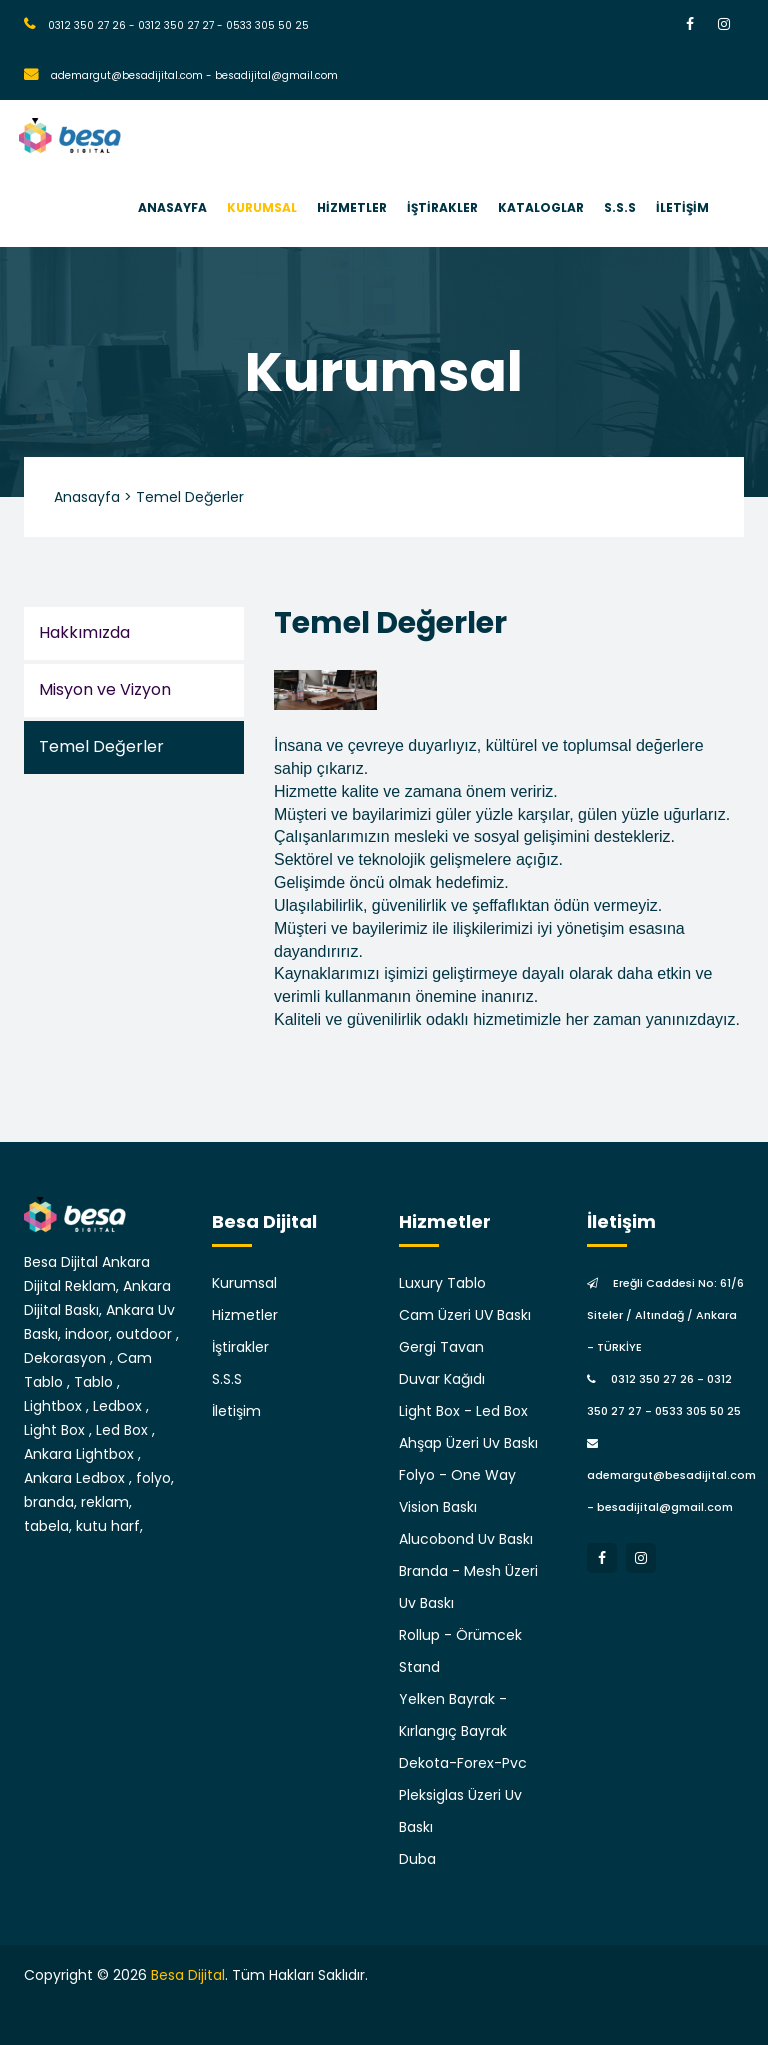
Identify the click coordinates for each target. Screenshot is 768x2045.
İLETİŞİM (682, 207)
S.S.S (620, 207)
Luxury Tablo (442, 1283)
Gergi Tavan (441, 1347)
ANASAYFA (172, 207)
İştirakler (240, 1347)
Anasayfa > (93, 497)
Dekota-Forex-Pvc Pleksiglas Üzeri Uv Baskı (463, 1795)
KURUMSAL (262, 207)
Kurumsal (244, 1283)
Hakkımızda (84, 632)
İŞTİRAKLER (442, 207)
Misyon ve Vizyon (105, 689)
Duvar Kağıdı (442, 1379)
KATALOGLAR (541, 207)
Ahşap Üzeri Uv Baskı (468, 1443)
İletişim (236, 1411)
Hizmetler (245, 1315)
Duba (417, 1859)
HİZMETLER (352, 207)
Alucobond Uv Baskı (466, 1539)
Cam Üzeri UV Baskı (465, 1315)
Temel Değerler (101, 746)
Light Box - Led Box (463, 1411)
